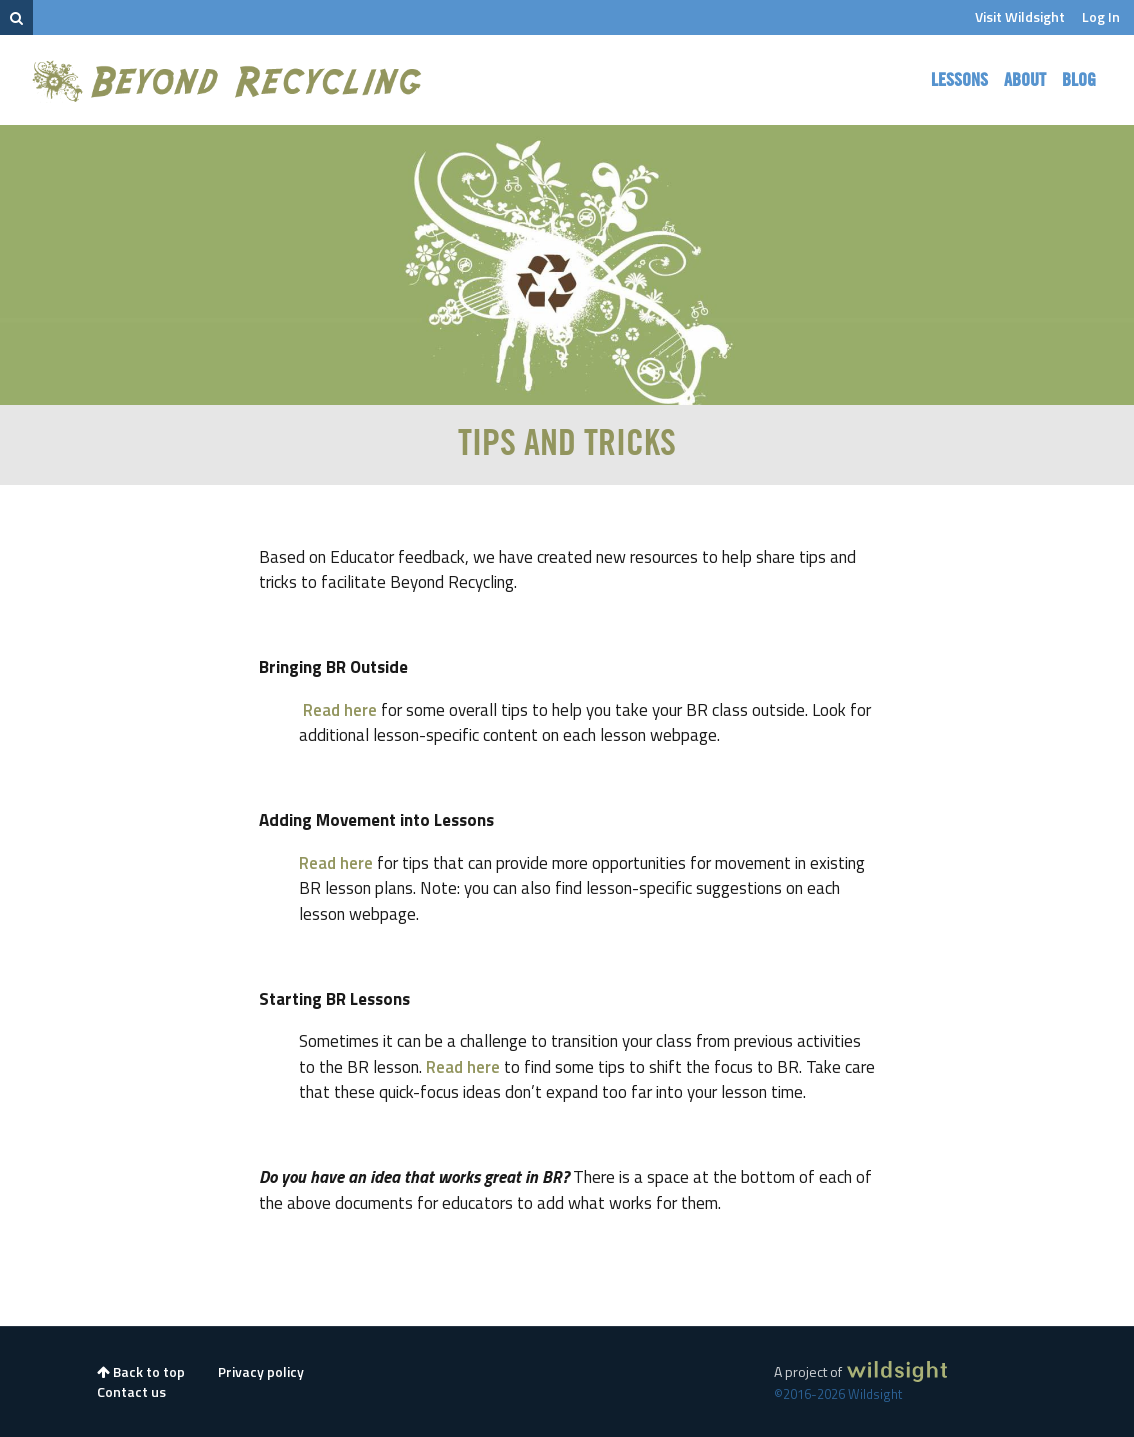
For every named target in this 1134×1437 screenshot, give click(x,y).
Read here (340, 710)
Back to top (141, 1371)
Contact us (131, 1391)
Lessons (959, 80)
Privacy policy (261, 1371)
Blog (1079, 80)
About (1025, 80)
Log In (1101, 16)
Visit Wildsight (1020, 16)
